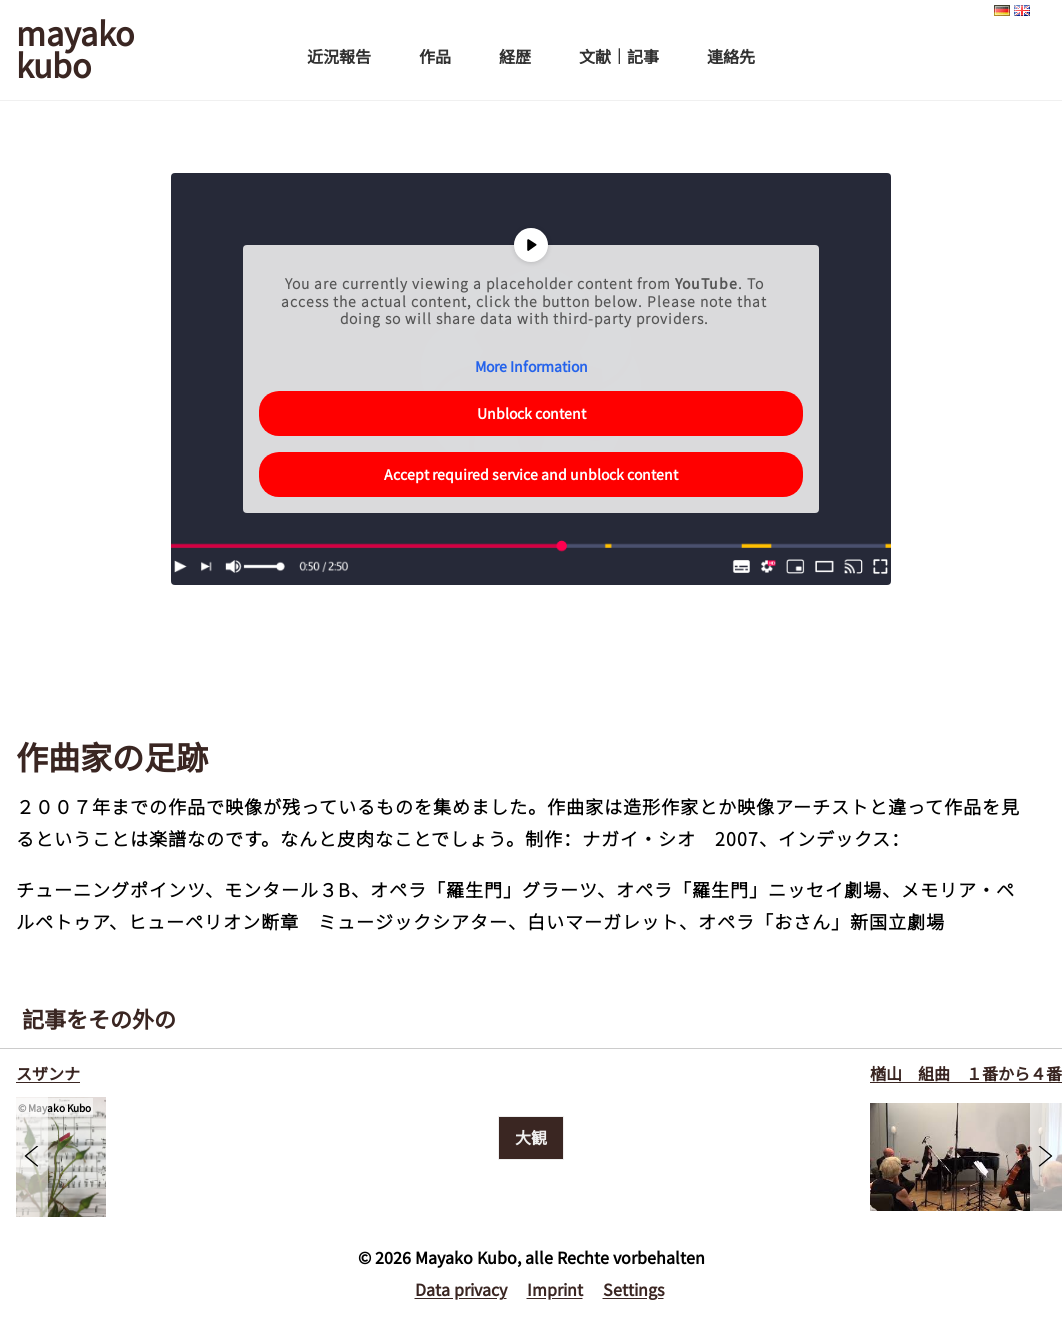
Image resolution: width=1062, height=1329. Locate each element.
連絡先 (731, 56)
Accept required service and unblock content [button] (531, 474)
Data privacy (461, 1289)
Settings (633, 1289)
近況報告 (339, 56)
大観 (531, 1137)
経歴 (515, 56)
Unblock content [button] (531, 413)
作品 (435, 56)
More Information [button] (531, 367)
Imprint (555, 1289)
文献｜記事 (619, 56)
